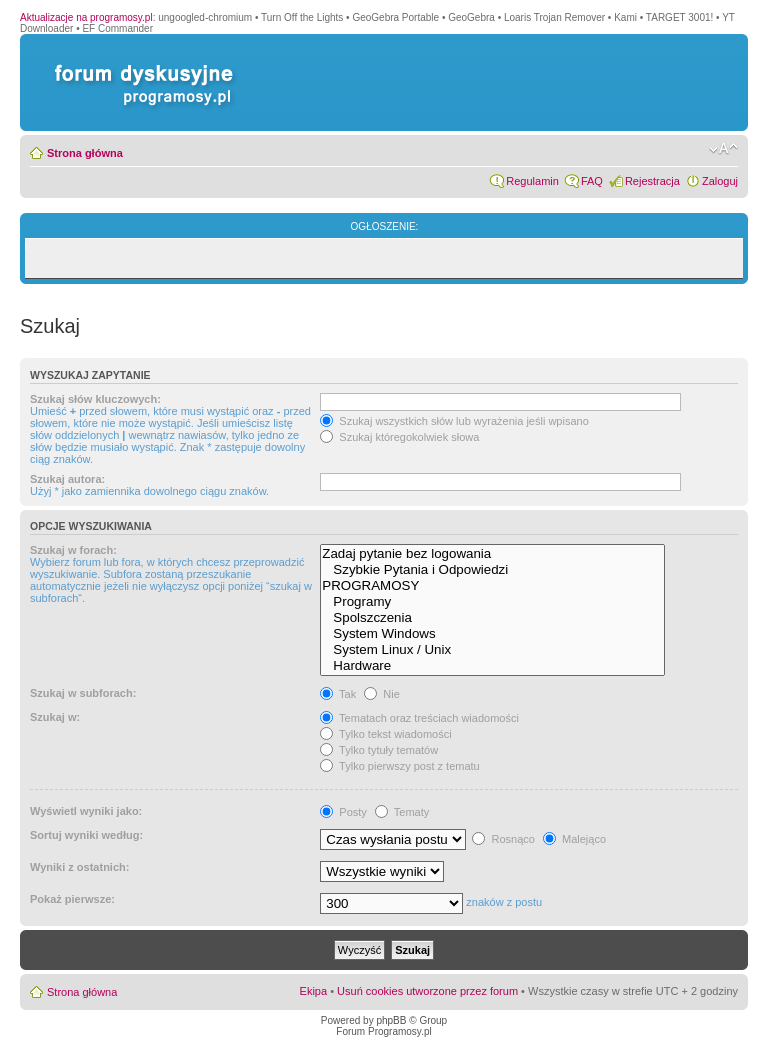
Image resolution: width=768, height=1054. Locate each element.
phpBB (391, 1020)
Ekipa (314, 991)
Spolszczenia (492, 618)
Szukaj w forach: (73, 550)
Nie (382, 694)
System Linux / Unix (492, 650)
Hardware (492, 666)
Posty (343, 812)
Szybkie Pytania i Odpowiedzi (492, 570)
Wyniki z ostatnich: (79, 867)
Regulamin (532, 181)
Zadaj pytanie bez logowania (492, 554)
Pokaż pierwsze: (72, 899)
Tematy (402, 812)
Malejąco (574, 839)
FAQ (592, 181)
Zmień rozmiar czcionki (723, 149)
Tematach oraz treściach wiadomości (419, 718)
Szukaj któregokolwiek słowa (399, 437)
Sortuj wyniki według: (86, 835)
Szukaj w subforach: (83, 693)
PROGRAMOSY (492, 586)
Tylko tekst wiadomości (385, 734)
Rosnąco (503, 839)
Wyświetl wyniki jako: (86, 811)
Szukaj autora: (67, 479)
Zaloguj (720, 181)
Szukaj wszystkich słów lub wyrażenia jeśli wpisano (454, 421)
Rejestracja (652, 181)
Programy (492, 602)
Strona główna (85, 153)
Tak (338, 694)
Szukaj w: (55, 717)
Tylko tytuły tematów (379, 750)
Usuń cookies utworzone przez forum (427, 991)
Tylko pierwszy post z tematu (399, 766)
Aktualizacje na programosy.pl (86, 17)
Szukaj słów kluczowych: (95, 399)
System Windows (492, 634)
